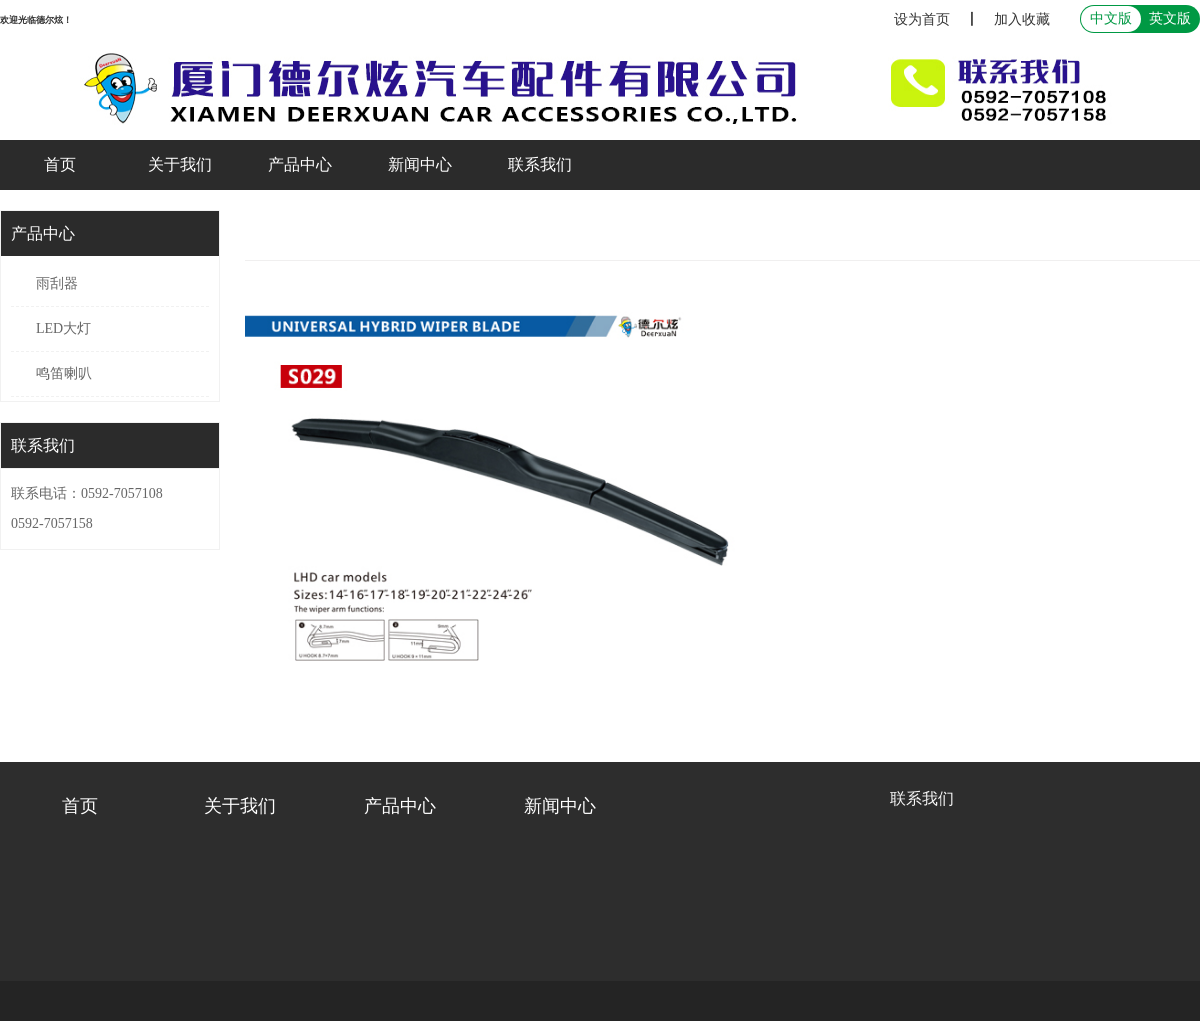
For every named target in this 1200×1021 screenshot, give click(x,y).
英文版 (1170, 18)
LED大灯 (63, 328)
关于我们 (180, 164)
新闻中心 (420, 164)
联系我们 (540, 164)
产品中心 (300, 164)
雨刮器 (57, 283)
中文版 (1111, 18)
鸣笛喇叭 (64, 373)
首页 (60, 164)
